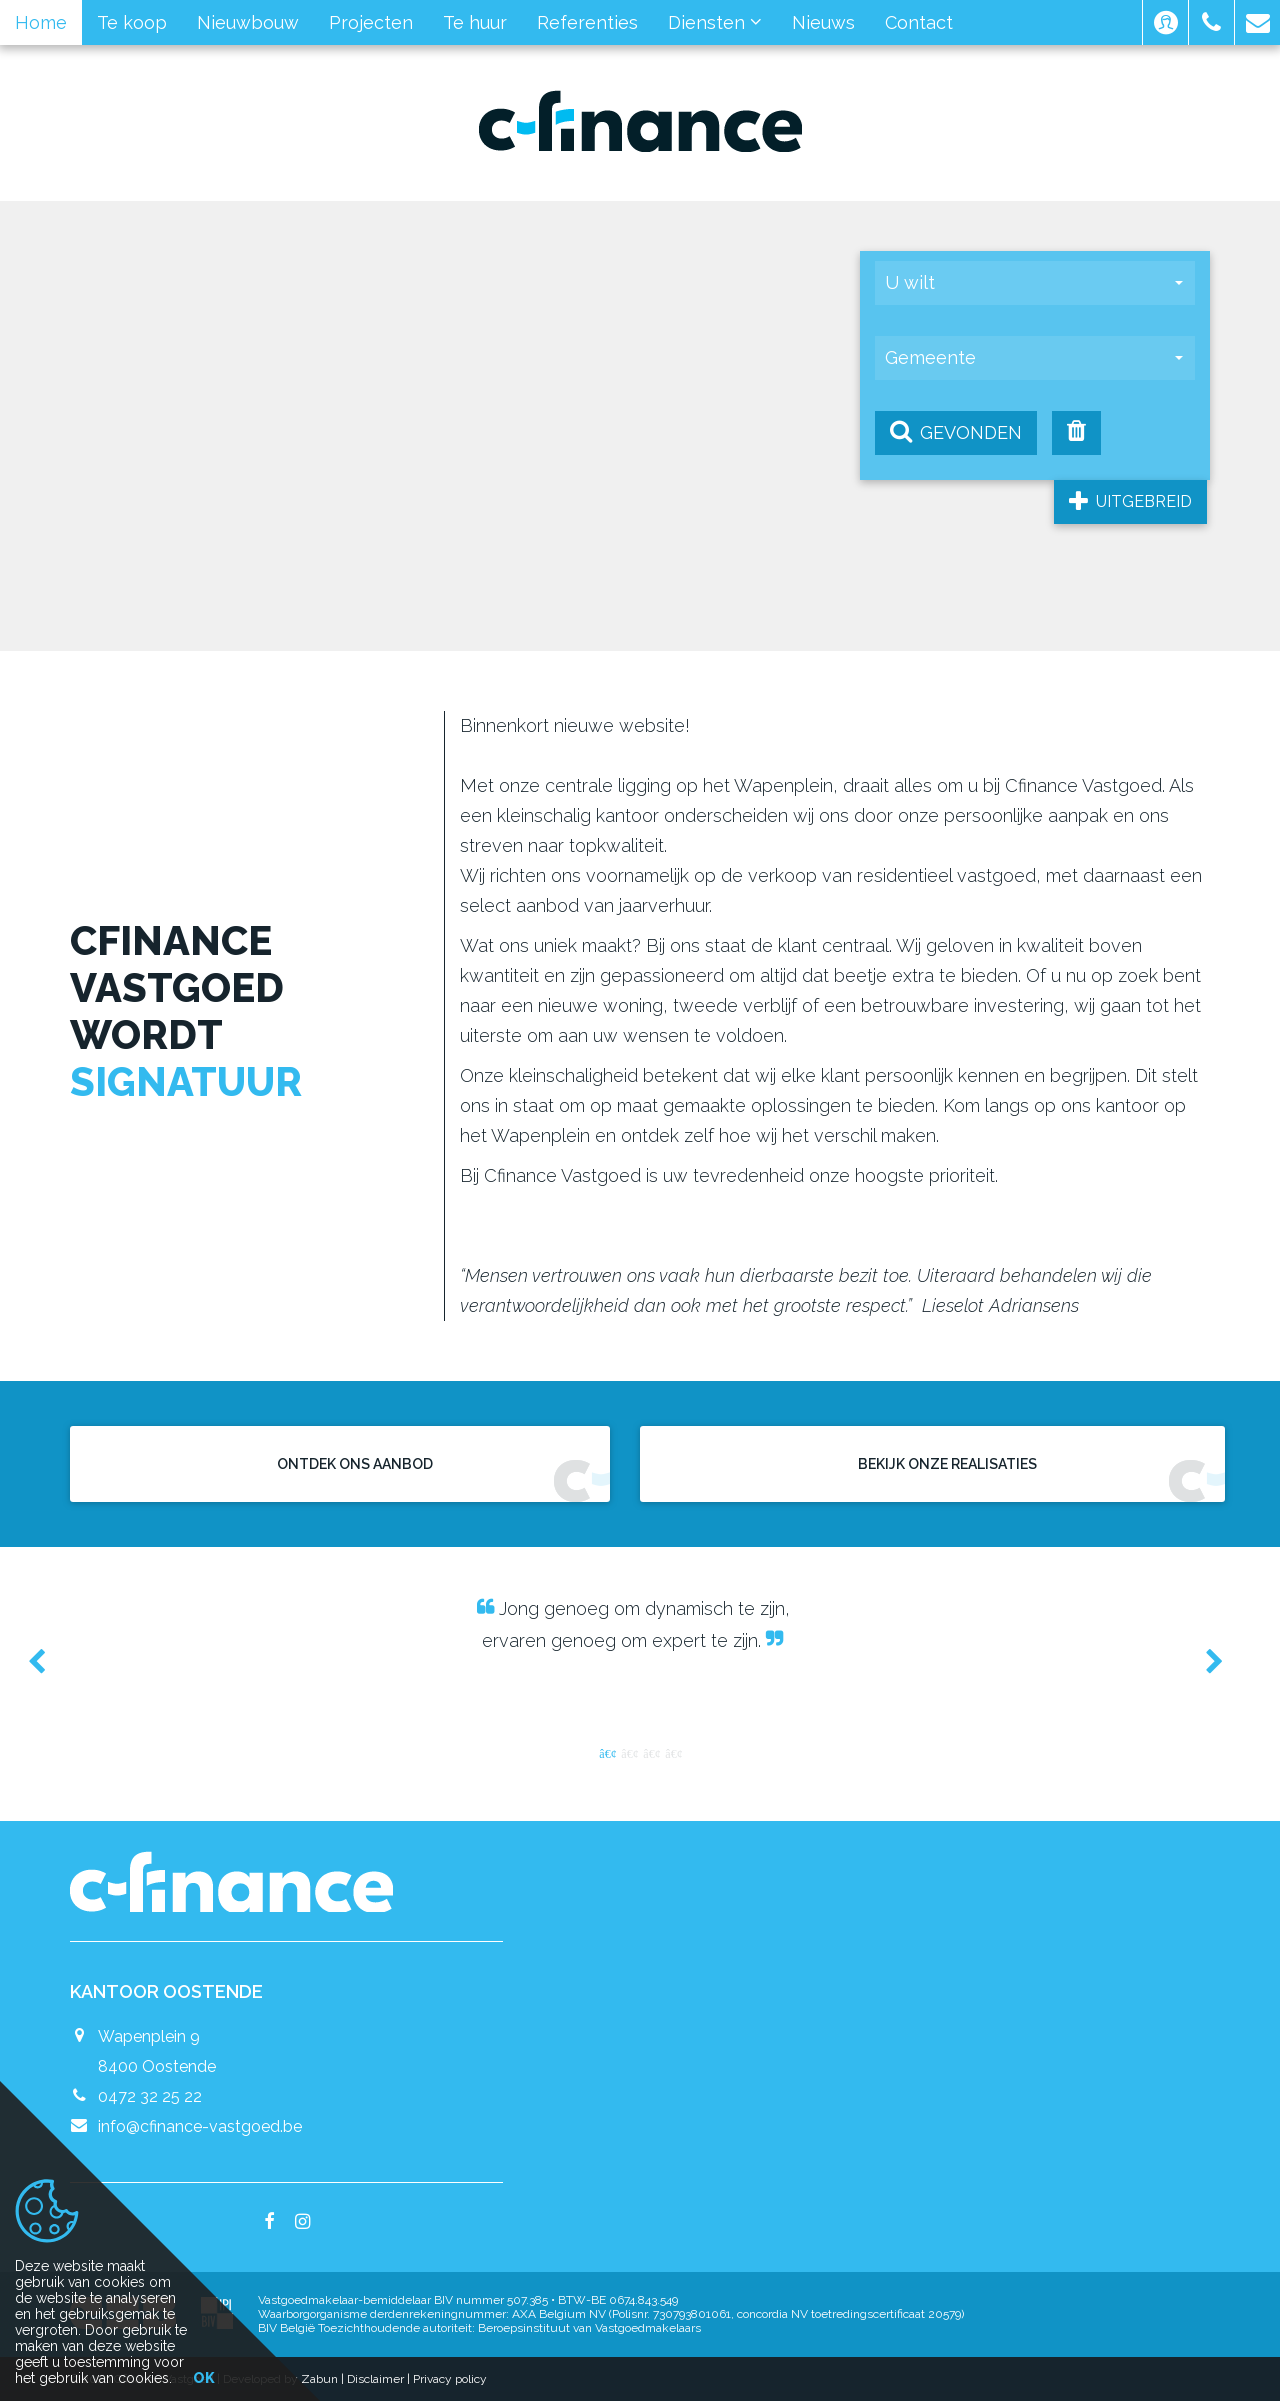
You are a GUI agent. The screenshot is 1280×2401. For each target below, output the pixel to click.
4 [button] (673, 1752)
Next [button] (1205, 1661)
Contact (919, 22)
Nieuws (823, 22)
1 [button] (607, 1752)
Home (41, 22)
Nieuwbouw (248, 22)
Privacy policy (450, 2379)
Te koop (132, 22)
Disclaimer (375, 2379)
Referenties (587, 22)
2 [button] (629, 1752)
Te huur (475, 22)
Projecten (371, 22)
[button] (1165, 22)
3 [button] (651, 1752)
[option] (640, 1624)
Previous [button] (46, 1661)
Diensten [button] (715, 22)
